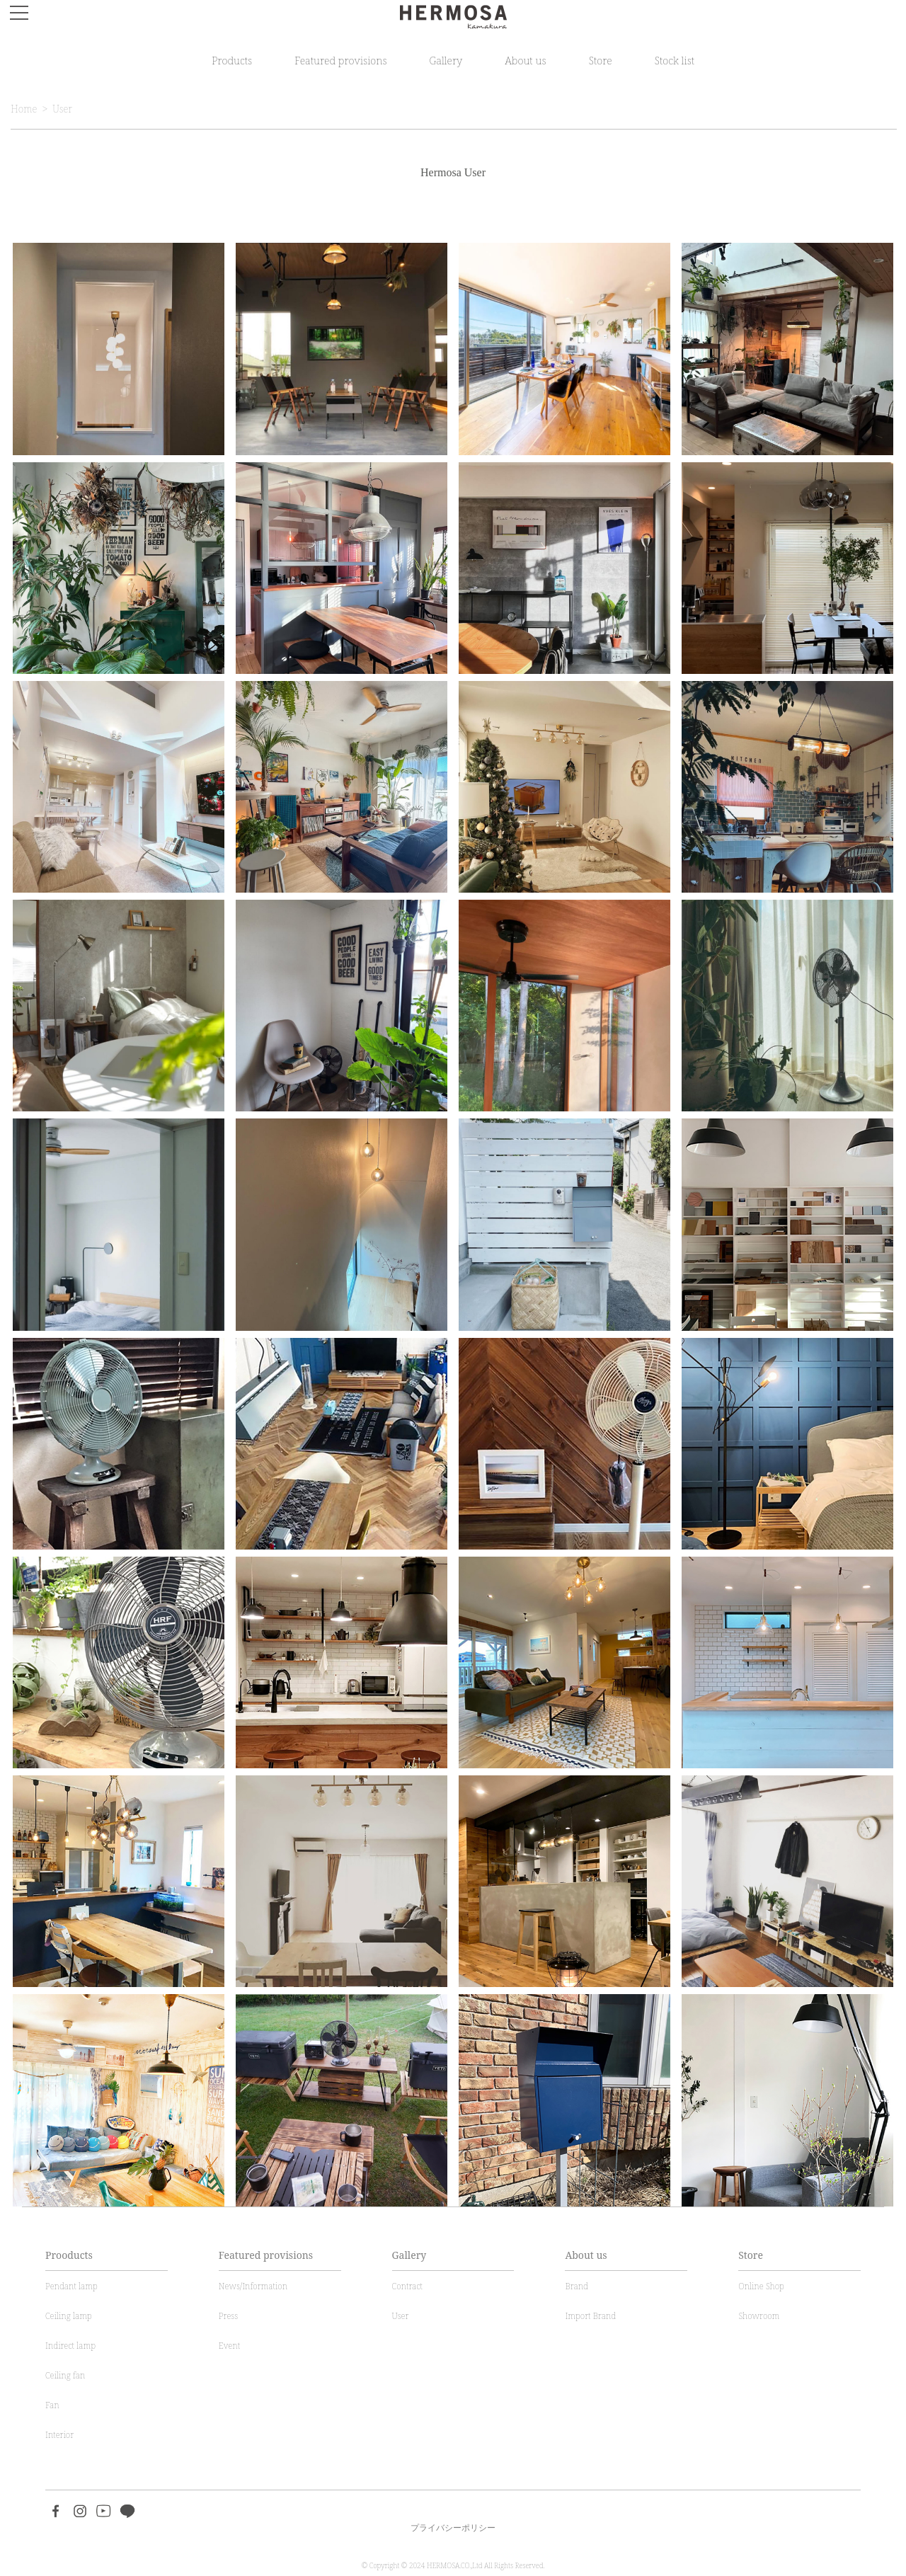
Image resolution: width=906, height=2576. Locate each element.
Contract (407, 2286)
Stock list (674, 60)
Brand (576, 2286)
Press (228, 2316)
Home (24, 108)
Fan (52, 2405)
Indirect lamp (70, 2346)
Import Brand (590, 2316)
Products (232, 60)
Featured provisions (340, 60)
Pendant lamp (71, 2286)
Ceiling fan (65, 2375)
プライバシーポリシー (453, 2527)
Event (229, 2346)
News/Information (253, 2286)
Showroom (758, 2316)
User (62, 108)
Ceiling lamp (68, 2316)
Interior (59, 2435)
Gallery (445, 60)
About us (525, 60)
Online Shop (761, 2286)
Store (600, 60)
